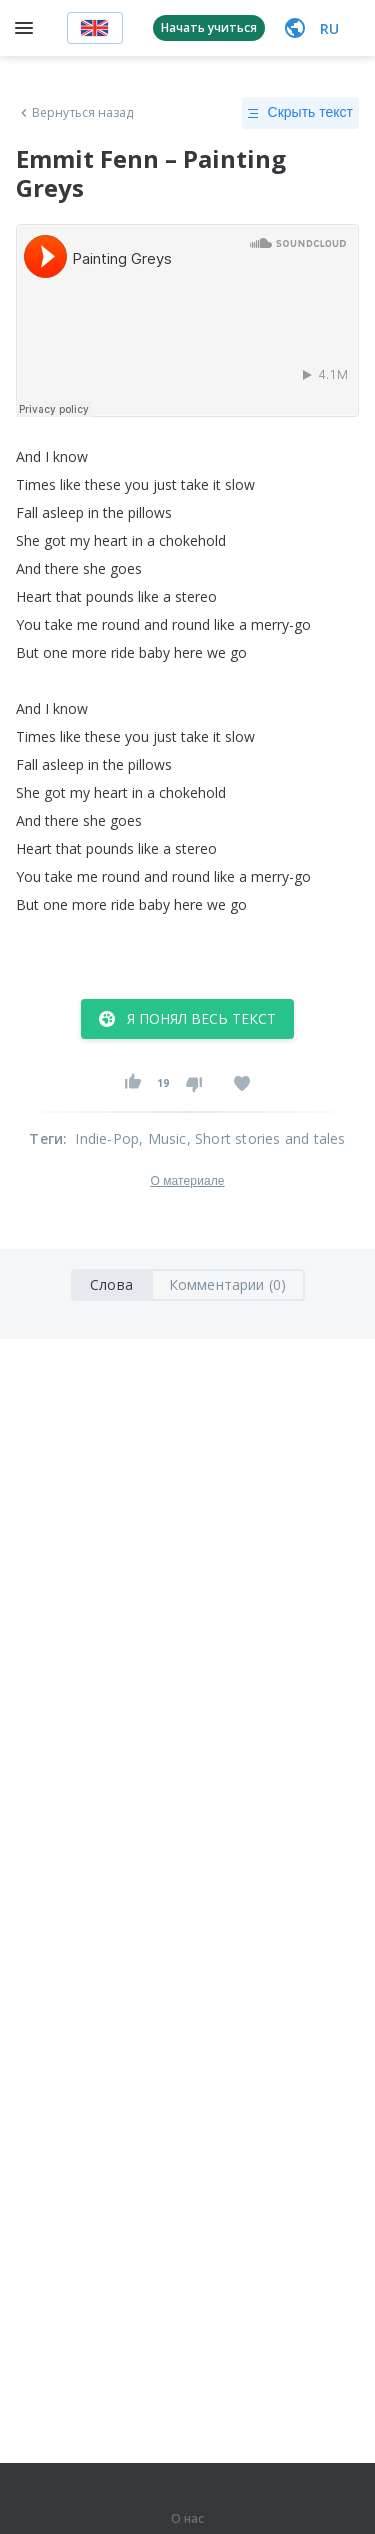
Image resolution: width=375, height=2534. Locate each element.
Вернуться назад (75, 113)
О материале (187, 1181)
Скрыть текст (300, 113)
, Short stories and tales (266, 1138)
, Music (162, 1138)
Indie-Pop (107, 1138)
